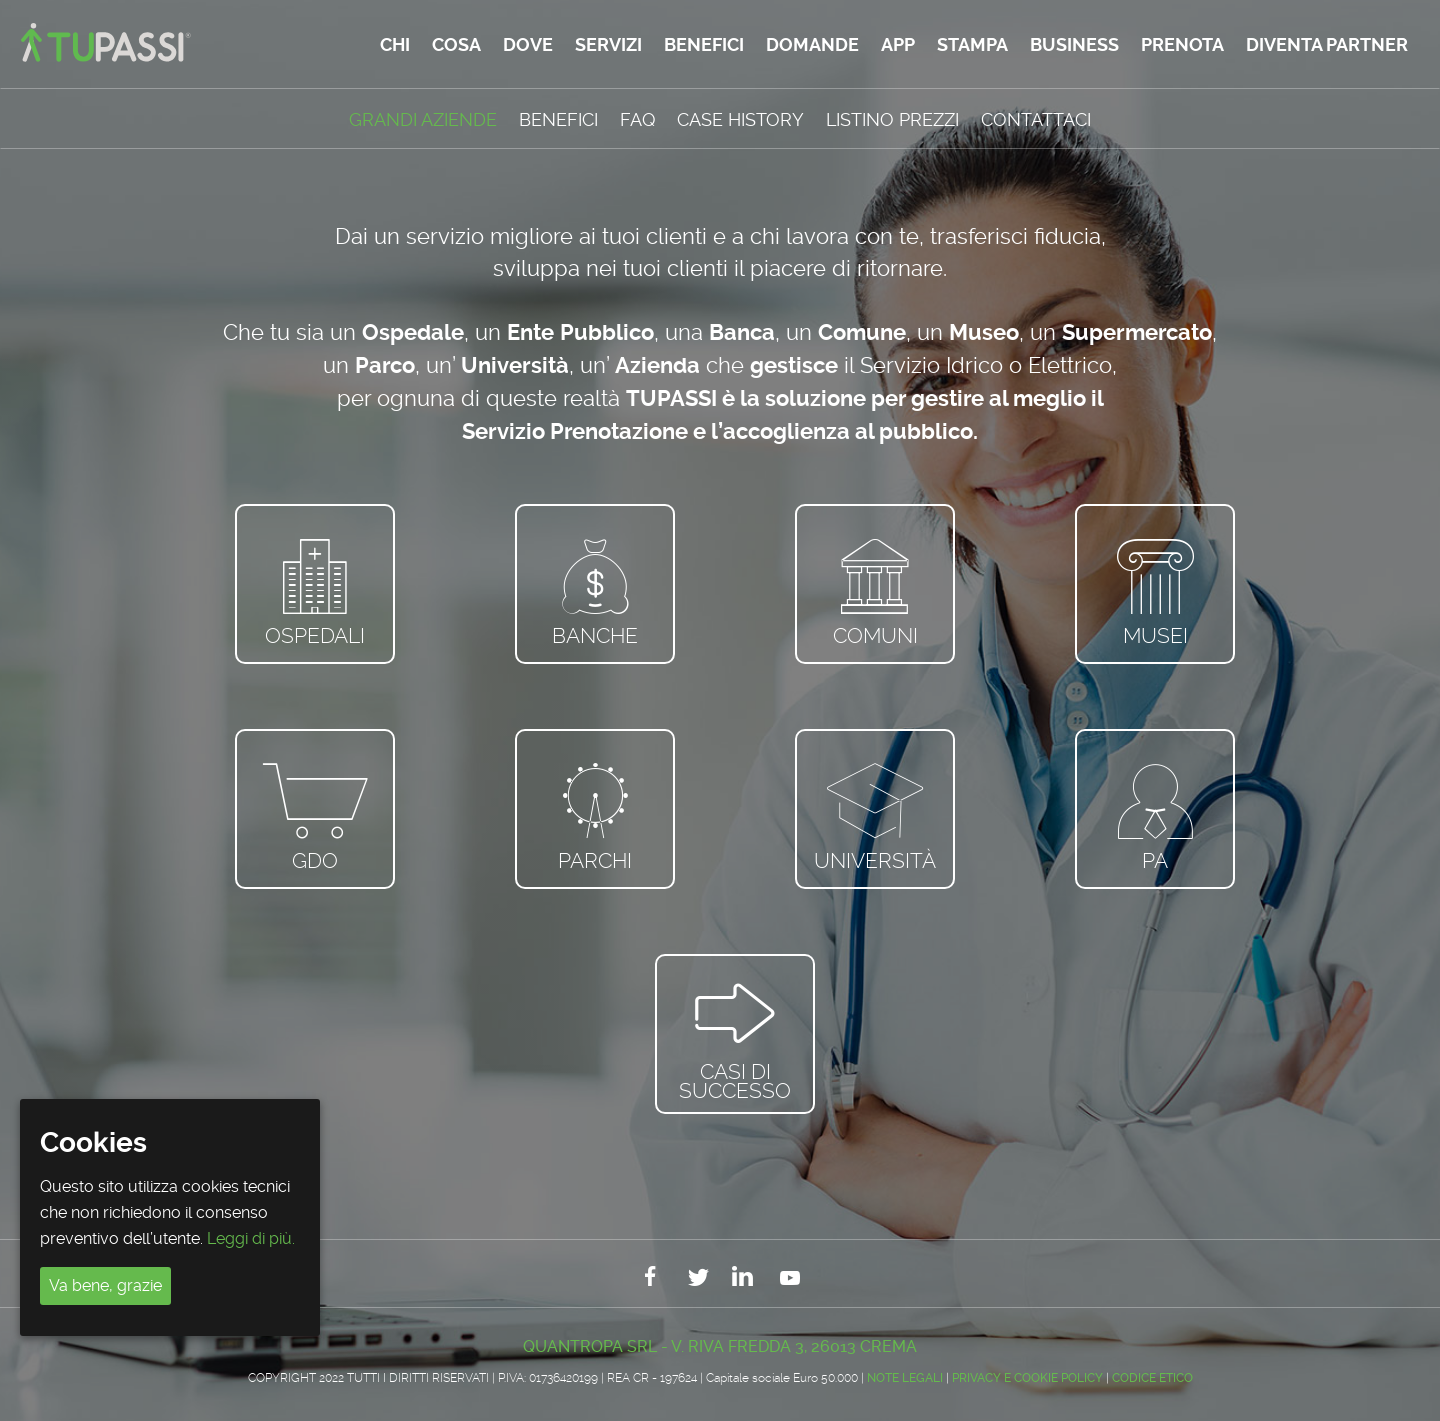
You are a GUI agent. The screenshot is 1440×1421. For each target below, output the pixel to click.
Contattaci (1036, 119)
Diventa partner (1327, 44)
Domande (812, 44)
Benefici (704, 44)
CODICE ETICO (1152, 1378)
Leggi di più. (251, 1238)
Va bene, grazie (105, 1285)
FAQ (637, 119)
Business (1074, 44)
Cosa (456, 44)
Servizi (608, 44)
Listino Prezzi (892, 119)
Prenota (1182, 44)
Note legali (905, 1378)
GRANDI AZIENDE (423, 119)
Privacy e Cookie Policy (1027, 1378)
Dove (528, 44)
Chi (395, 44)
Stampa (972, 44)
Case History (740, 119)
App (898, 44)
